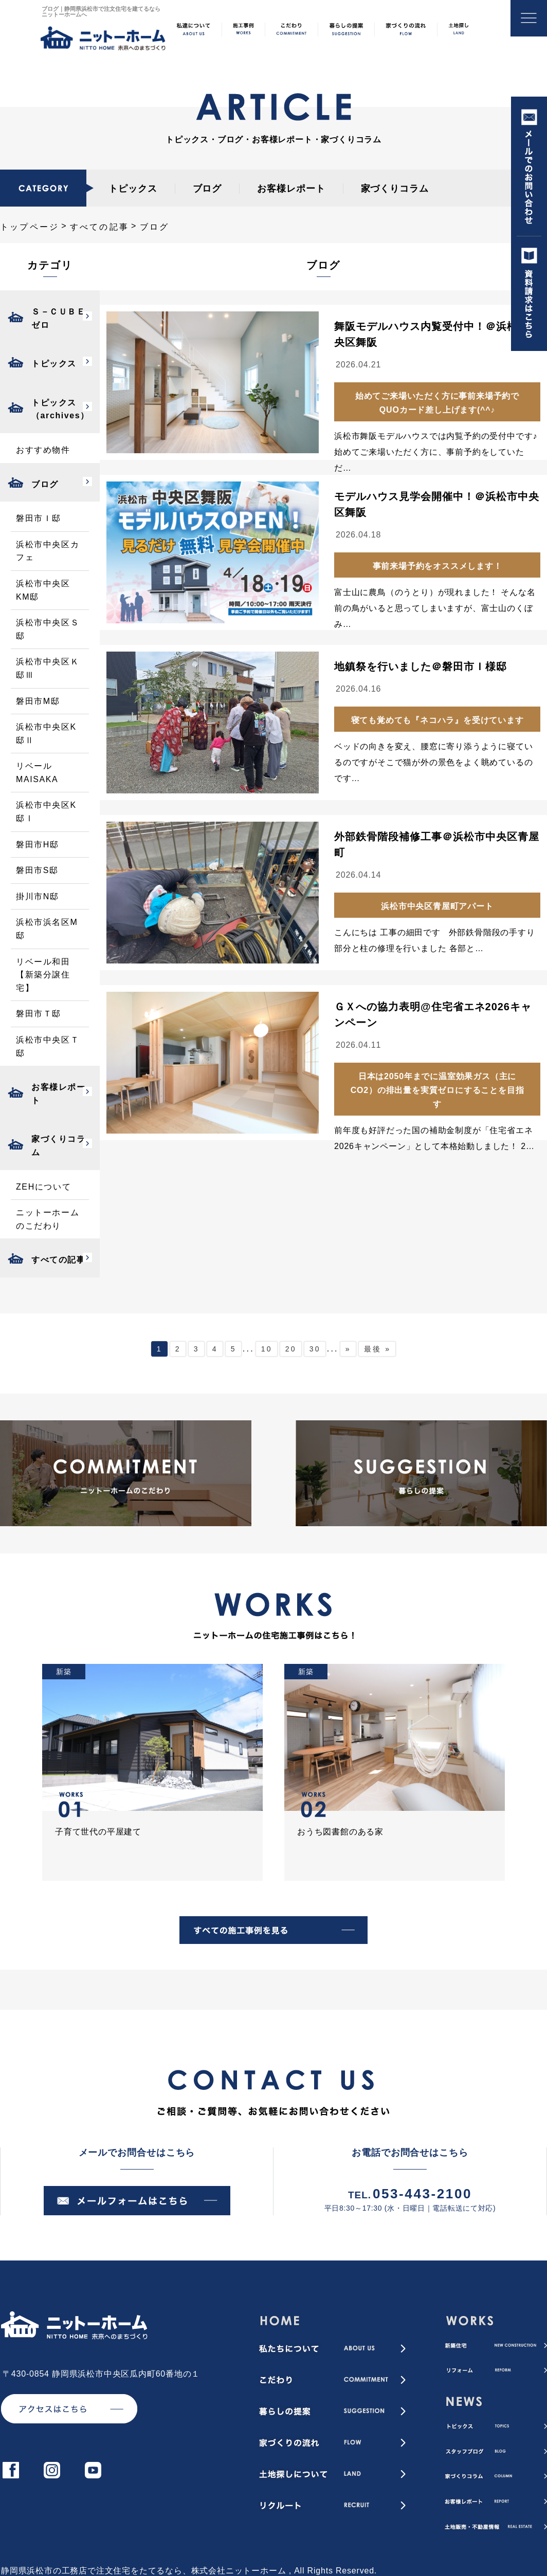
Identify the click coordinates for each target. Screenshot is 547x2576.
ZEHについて (43, 1186)
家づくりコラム (395, 188)
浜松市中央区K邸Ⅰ (46, 812)
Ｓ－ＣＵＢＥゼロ (58, 318)
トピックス (132, 188)
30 (315, 1349)
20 (291, 1349)
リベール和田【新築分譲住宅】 (43, 974)
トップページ (29, 227)
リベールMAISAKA (37, 773)
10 (266, 1349)
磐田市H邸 (37, 844)
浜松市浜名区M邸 (47, 929)
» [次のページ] (348, 1349)
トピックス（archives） (60, 409)
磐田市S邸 (37, 870)
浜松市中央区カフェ (47, 551)
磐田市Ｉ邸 (38, 518)
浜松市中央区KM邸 (43, 590)
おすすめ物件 (43, 450)
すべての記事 (99, 227)
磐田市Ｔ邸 (38, 1013)
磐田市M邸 (38, 701)
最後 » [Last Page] (377, 1349)
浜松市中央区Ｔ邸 (47, 1046)
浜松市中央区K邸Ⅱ (46, 733)
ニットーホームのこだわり (47, 1219)
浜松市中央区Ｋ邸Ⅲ (47, 668)
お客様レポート (291, 188)
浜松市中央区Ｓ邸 (47, 629)
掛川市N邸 (37, 896)
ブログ (207, 188)
